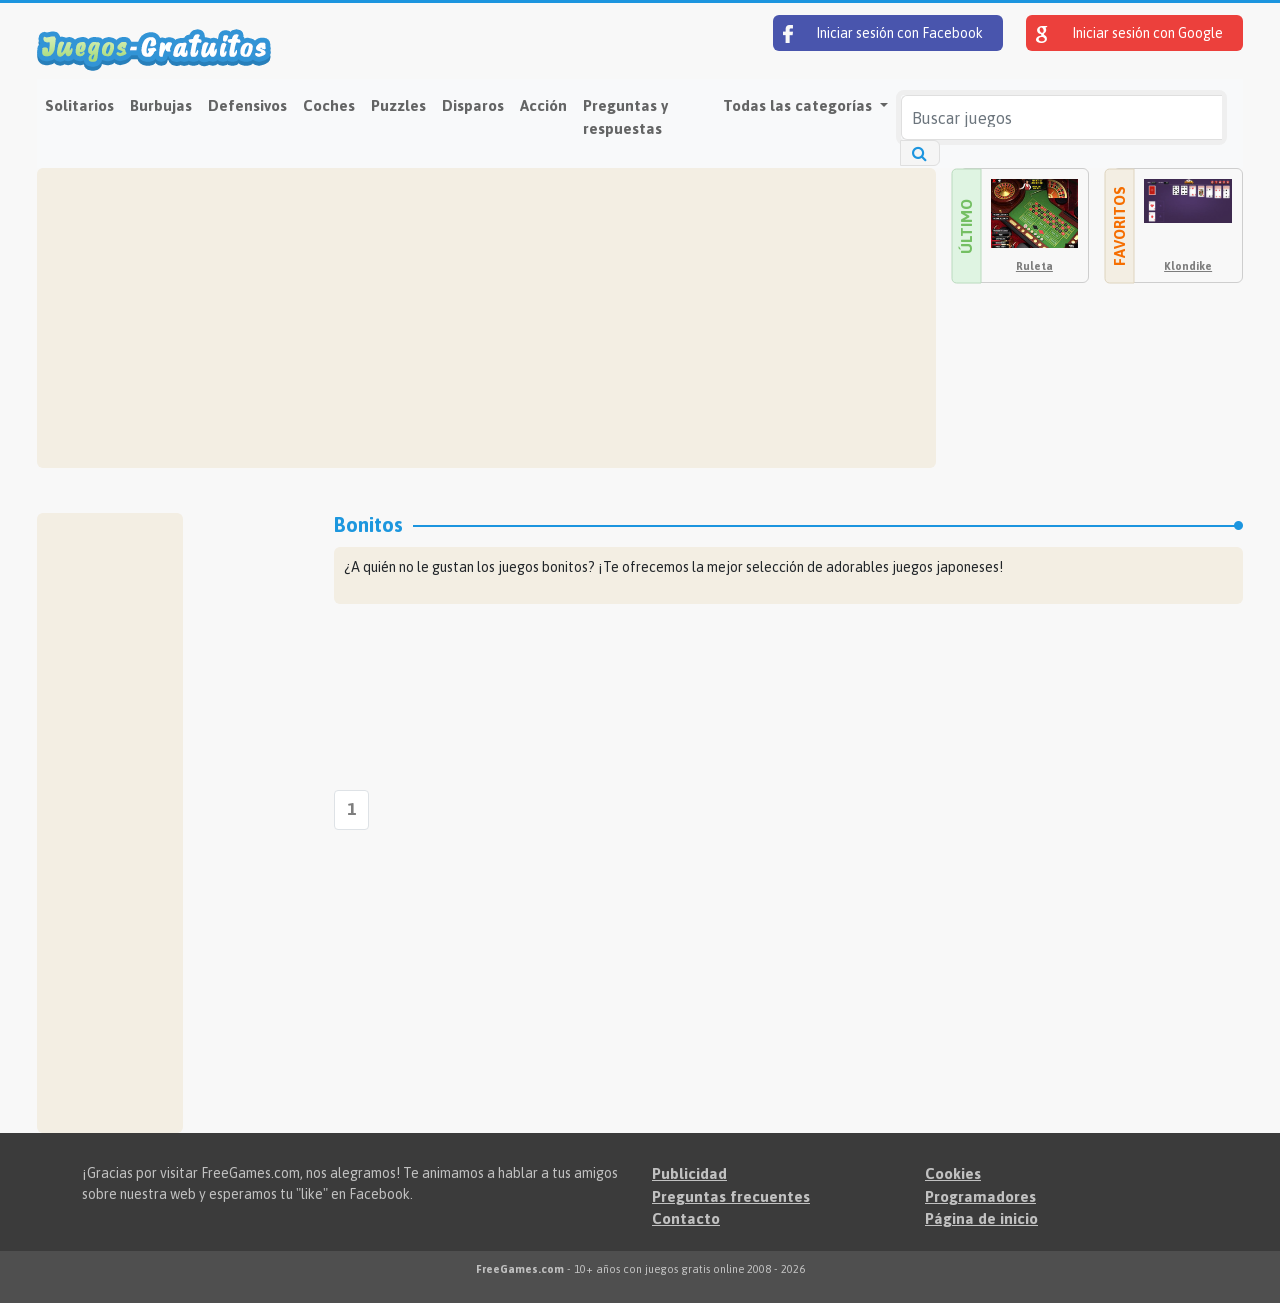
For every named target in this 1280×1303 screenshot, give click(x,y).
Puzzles (398, 105)
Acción (543, 105)
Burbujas (161, 105)
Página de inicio (981, 1218)
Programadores (980, 1196)
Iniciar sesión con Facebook (883, 34)
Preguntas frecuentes (731, 1196)
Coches (329, 105)
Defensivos (247, 105)
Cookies (953, 1173)
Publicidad (689, 1173)
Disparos (473, 105)
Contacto (686, 1218)
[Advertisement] (486, 318)
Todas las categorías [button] (799, 105)
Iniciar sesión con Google (1129, 34)
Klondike (1188, 266)
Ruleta (1034, 266)
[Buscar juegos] (1061, 117)
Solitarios (79, 105)
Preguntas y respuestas (625, 117)
